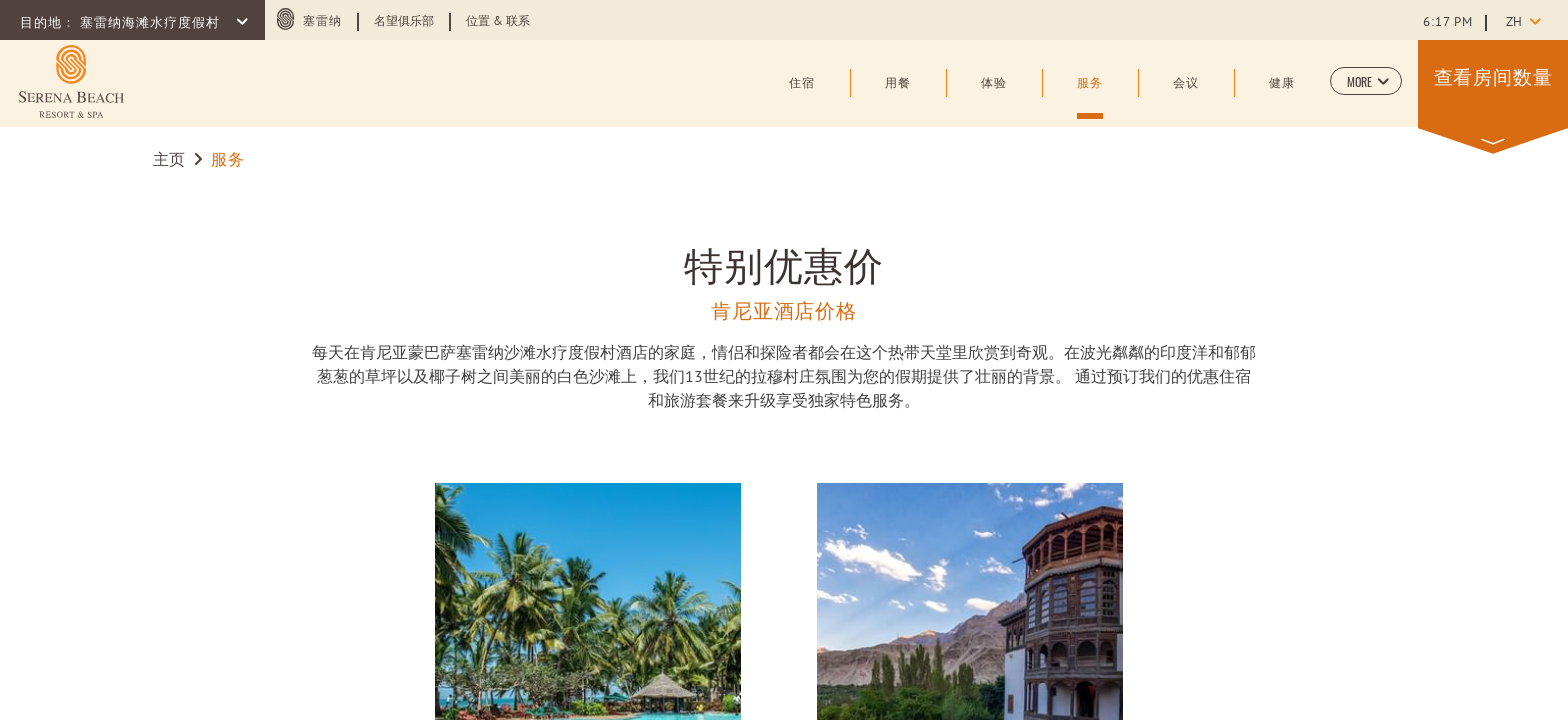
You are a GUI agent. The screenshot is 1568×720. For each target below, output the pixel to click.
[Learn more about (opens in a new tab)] (71, 81)
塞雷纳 (322, 22)
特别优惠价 (784, 262)
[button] (1366, 81)
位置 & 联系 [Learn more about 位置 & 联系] (498, 22)
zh (1514, 23)
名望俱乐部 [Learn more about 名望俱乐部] (404, 22)
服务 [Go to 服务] (227, 161)
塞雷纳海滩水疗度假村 (152, 24)
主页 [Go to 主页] (169, 161)
